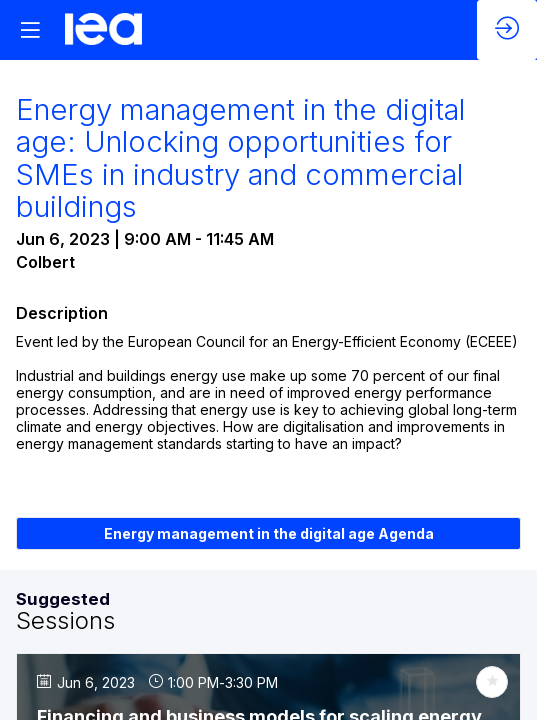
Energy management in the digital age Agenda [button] (269, 533)
